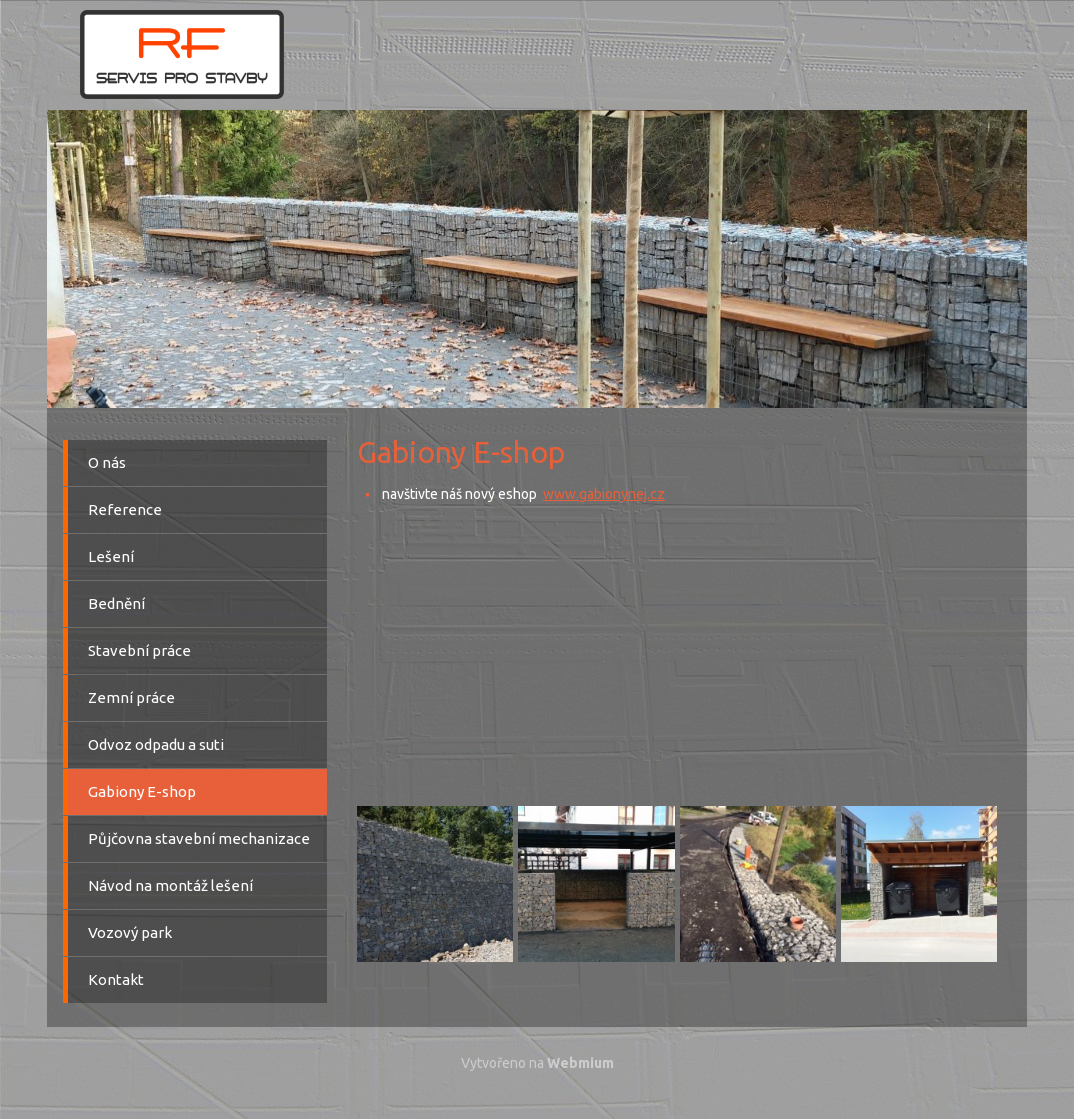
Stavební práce (139, 650)
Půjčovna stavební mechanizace (199, 838)
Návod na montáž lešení (170, 885)
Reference (125, 509)
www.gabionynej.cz (604, 494)
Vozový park (130, 932)
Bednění (116, 603)
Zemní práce (131, 697)
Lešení (111, 556)
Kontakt (116, 979)
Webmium (580, 1063)
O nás (107, 462)
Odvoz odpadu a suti (156, 744)
